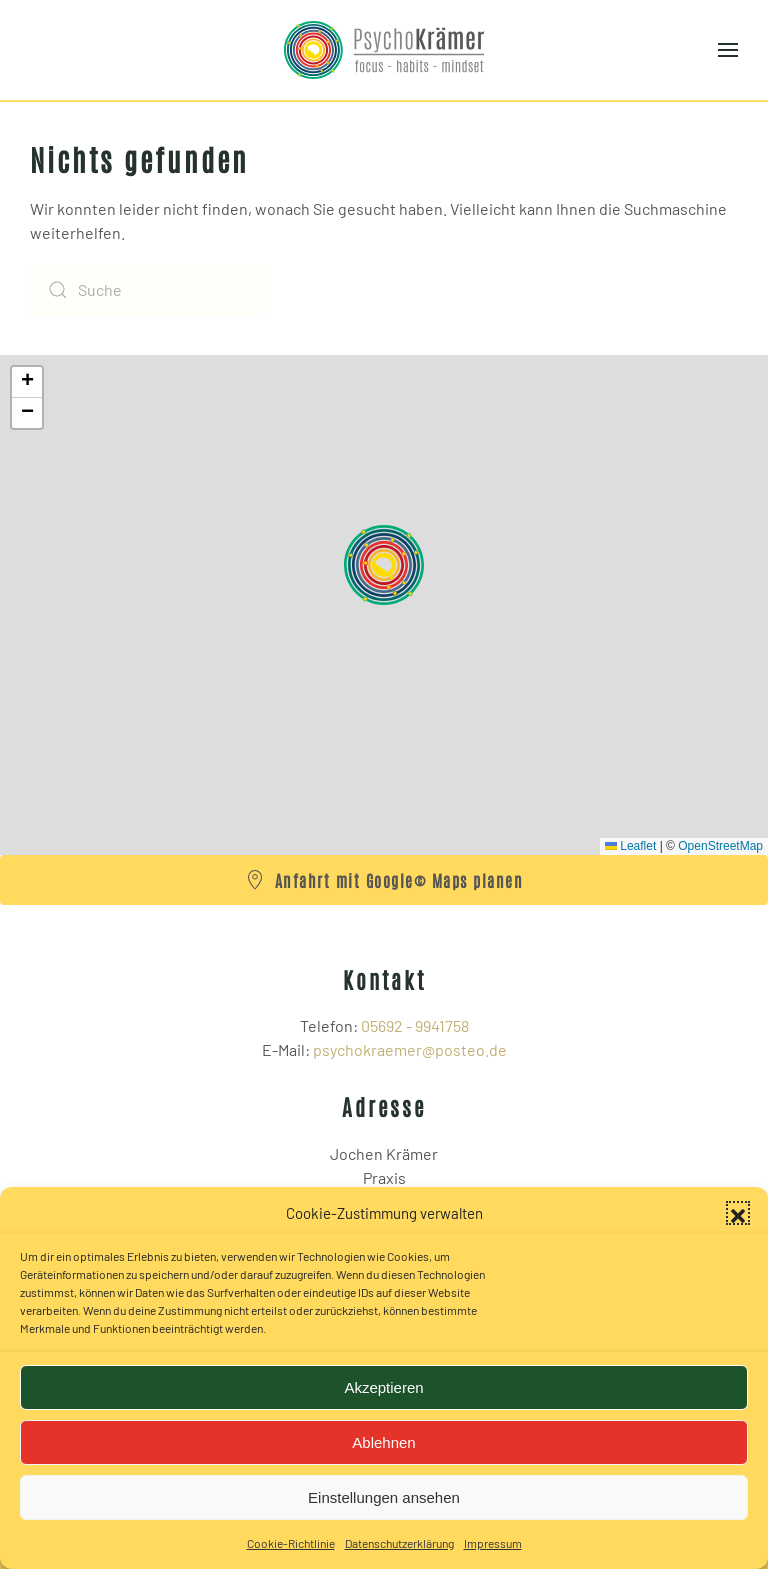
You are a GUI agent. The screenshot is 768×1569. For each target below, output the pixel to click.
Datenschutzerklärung (399, 1543)
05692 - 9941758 (415, 1025)
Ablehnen (383, 1442)
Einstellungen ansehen (384, 1497)
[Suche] (150, 290)
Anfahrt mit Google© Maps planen (384, 880)
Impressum (493, 1543)
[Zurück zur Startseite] (384, 50)
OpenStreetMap (720, 846)
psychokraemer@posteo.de (410, 1049)
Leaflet (630, 846)
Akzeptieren (383, 1387)
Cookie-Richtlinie (291, 1543)
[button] (738, 1213)
